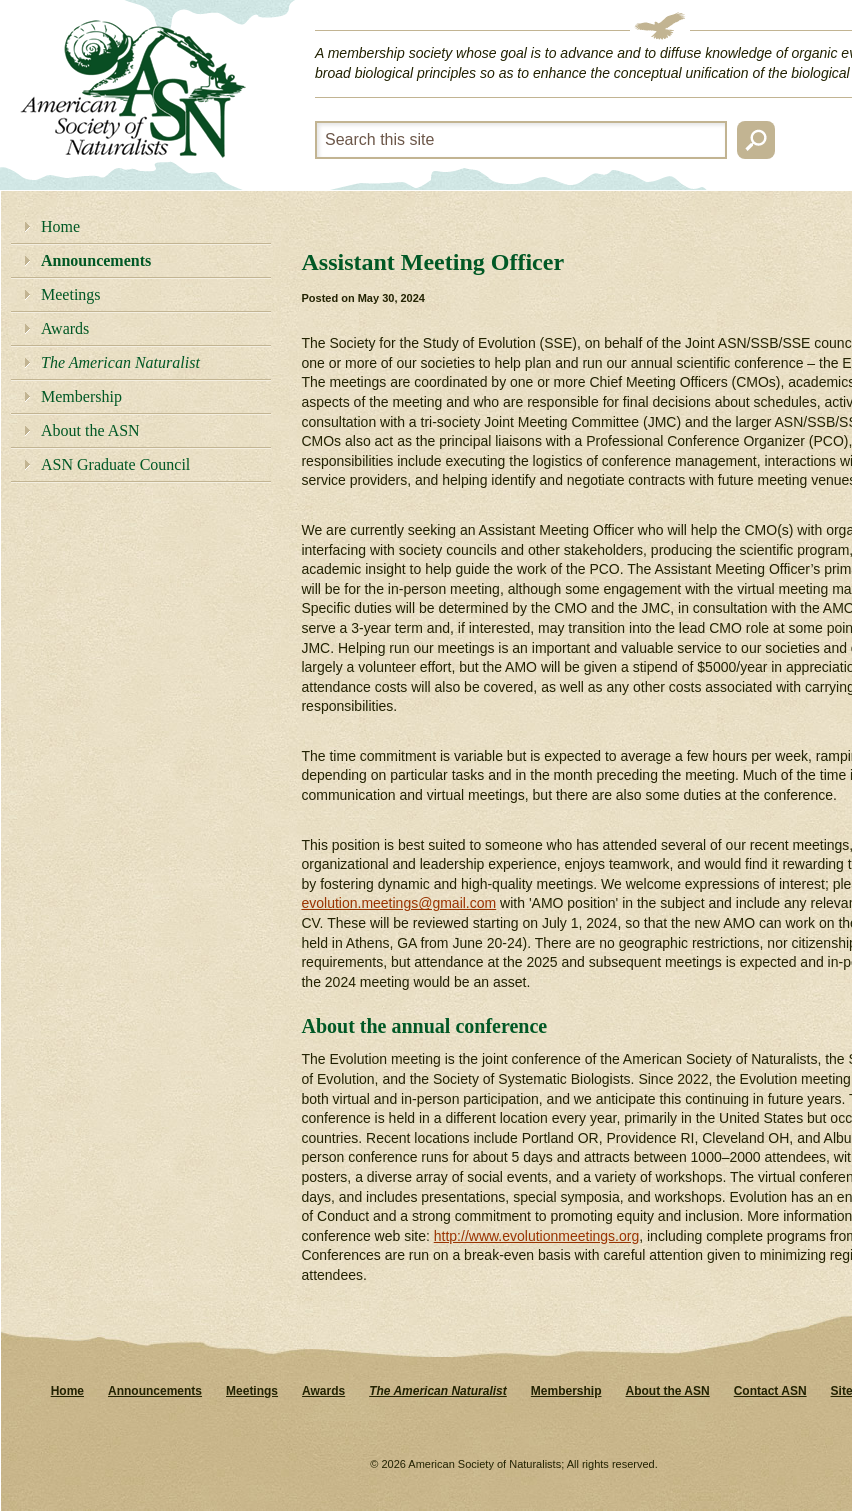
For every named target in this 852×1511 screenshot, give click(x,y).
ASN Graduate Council (115, 464)
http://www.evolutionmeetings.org (536, 1236)
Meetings (71, 294)
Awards (65, 328)
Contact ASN (770, 1391)
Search (756, 140)
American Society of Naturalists (133, 89)
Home (60, 226)
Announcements (96, 260)
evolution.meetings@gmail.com (398, 903)
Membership (81, 396)
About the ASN (90, 430)
